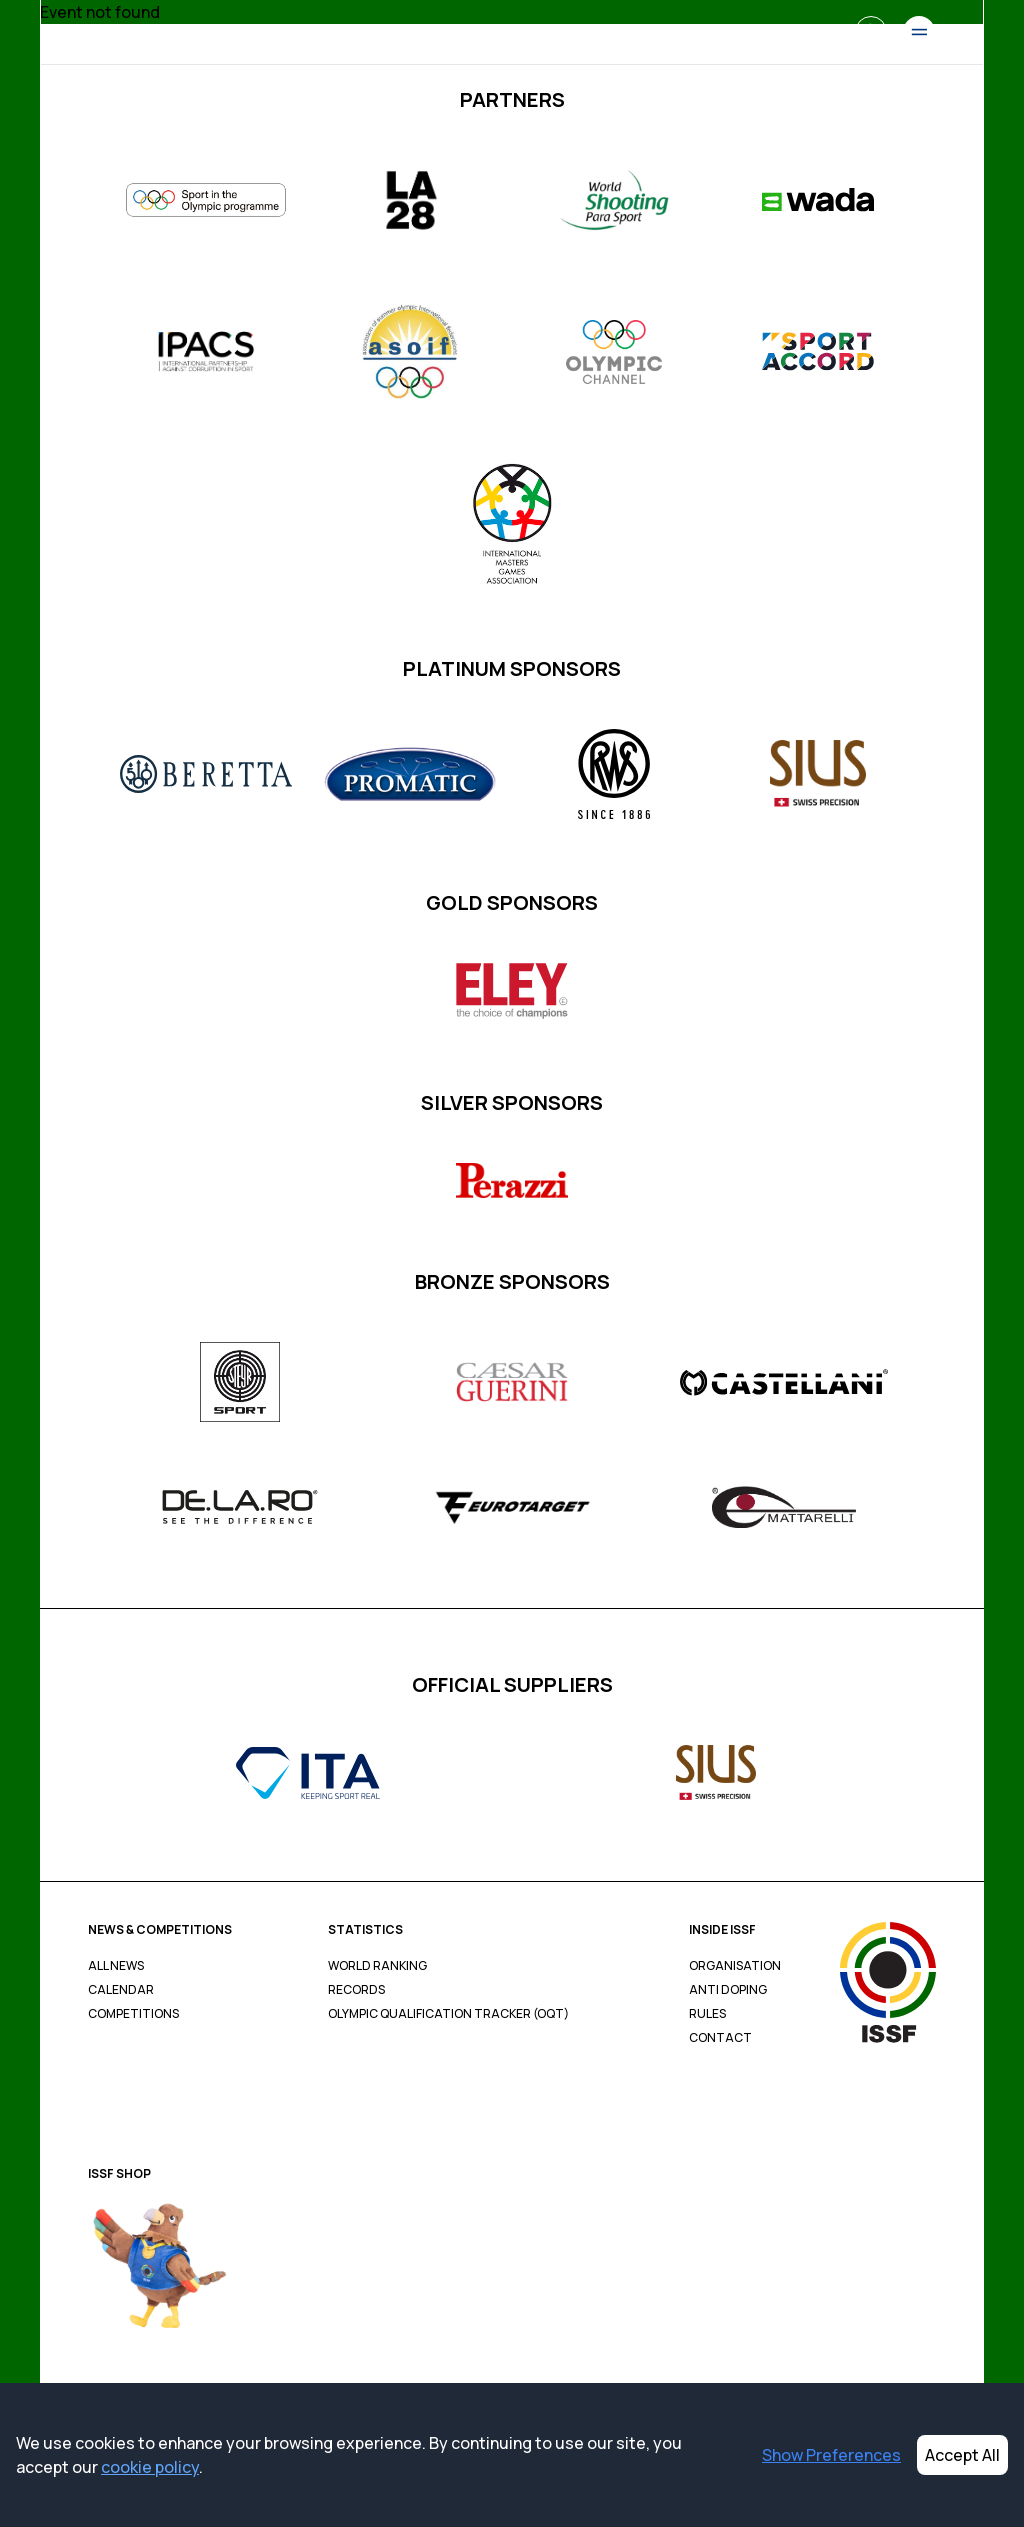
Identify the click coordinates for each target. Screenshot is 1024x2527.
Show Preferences (831, 2455)
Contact (720, 2038)
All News (116, 1966)
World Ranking (377, 1966)
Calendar (121, 1990)
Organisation (735, 1966)
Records (356, 1990)
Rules (707, 2014)
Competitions (133, 2014)
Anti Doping (728, 1990)
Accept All (962, 2455)
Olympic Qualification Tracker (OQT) (448, 2014)
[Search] (871, 32)
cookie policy (150, 2467)
